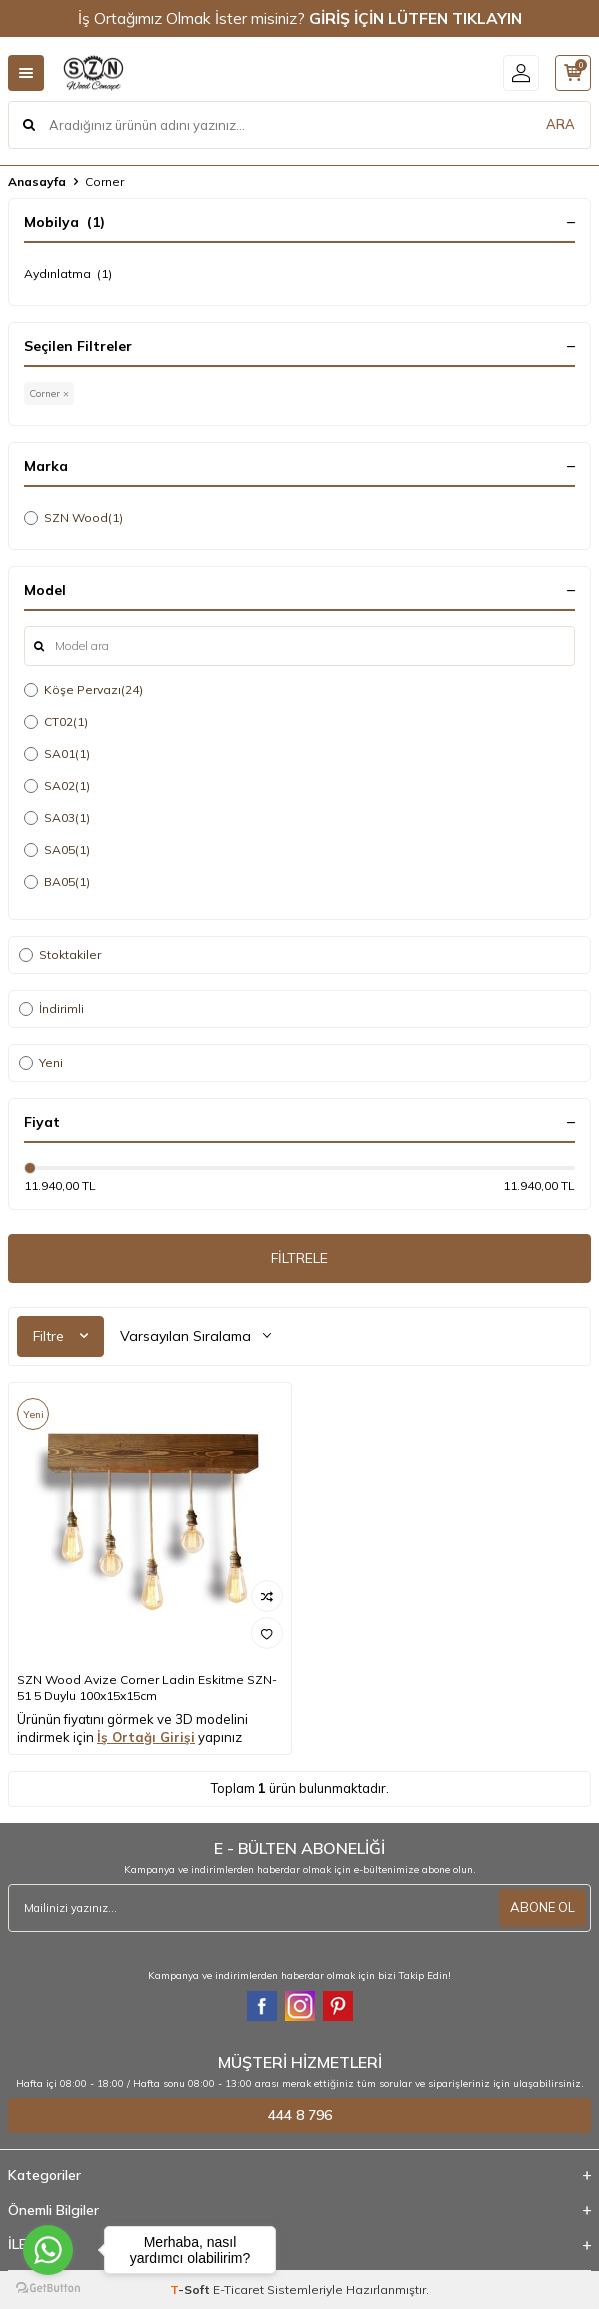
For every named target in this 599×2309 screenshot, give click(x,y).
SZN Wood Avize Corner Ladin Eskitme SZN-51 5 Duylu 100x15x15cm (147, 1687)
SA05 (57, 850)
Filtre (60, 1336)
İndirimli (51, 1008)
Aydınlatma (68, 274)
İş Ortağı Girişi (146, 1737)
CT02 (56, 722)
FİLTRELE (299, 1258)
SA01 (57, 754)
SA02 (57, 786)
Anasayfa (37, 181)
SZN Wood (73, 518)
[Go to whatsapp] (48, 2250)
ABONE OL (542, 1907)
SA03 (57, 818)
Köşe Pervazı (83, 690)
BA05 (57, 882)
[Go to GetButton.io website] (48, 2288)
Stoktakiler (60, 954)
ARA (560, 124)
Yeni (41, 1062)
